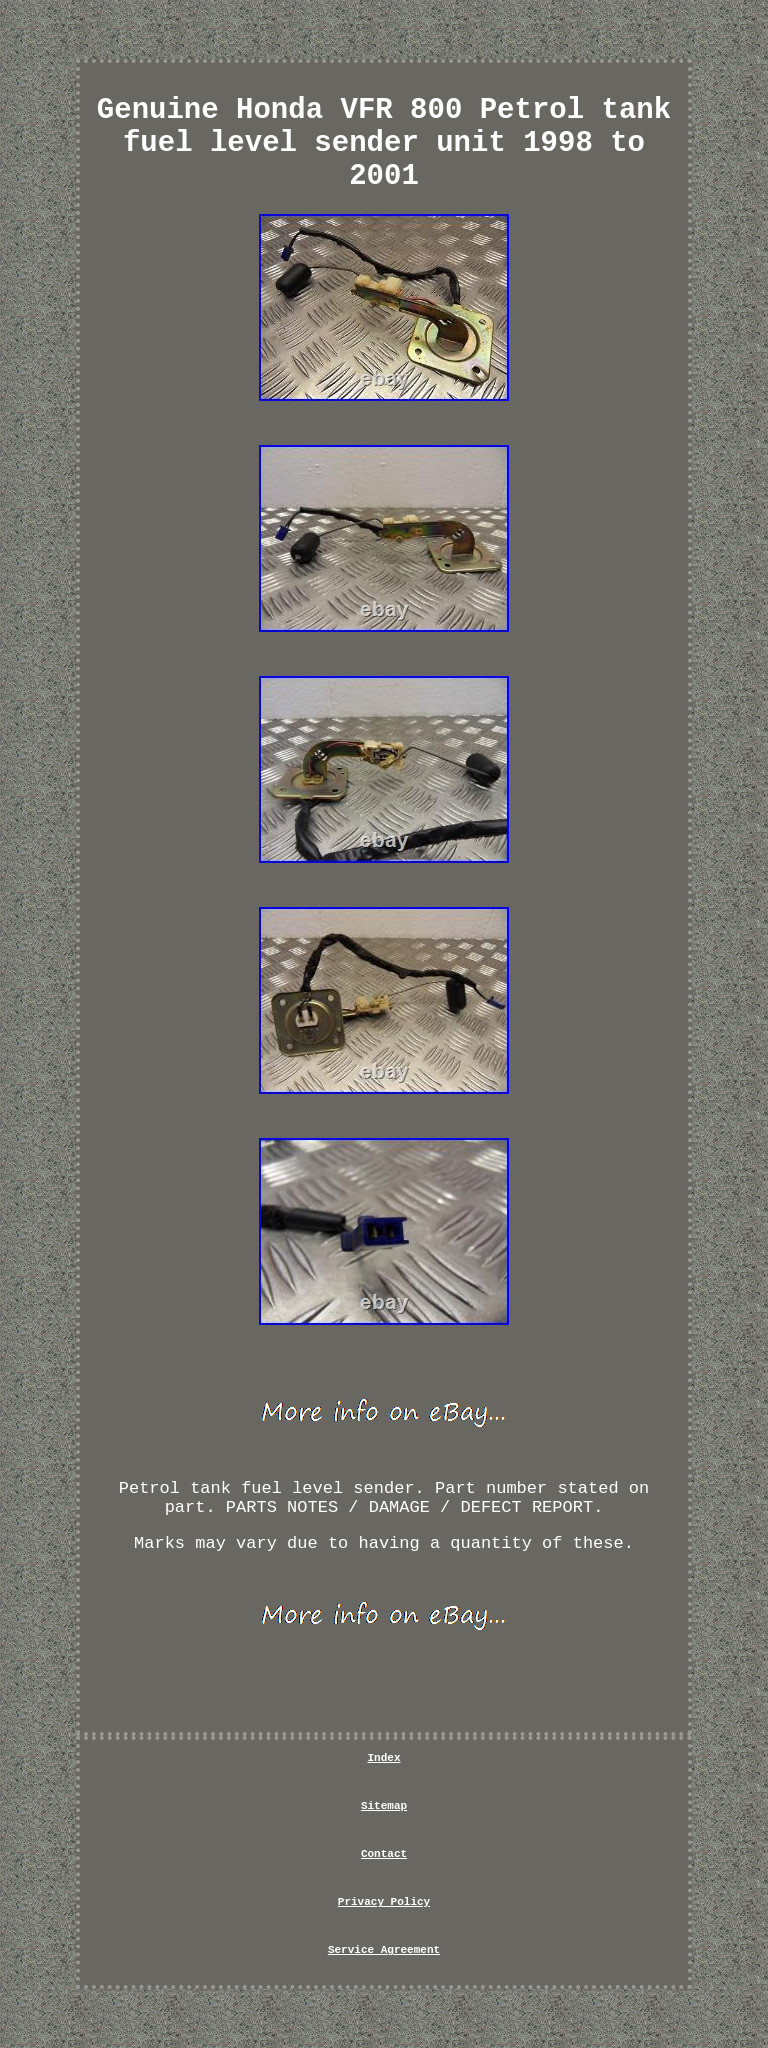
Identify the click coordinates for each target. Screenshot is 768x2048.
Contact (384, 1854)
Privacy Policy (384, 1902)
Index (383, 1758)
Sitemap (384, 1806)
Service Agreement (384, 1950)
